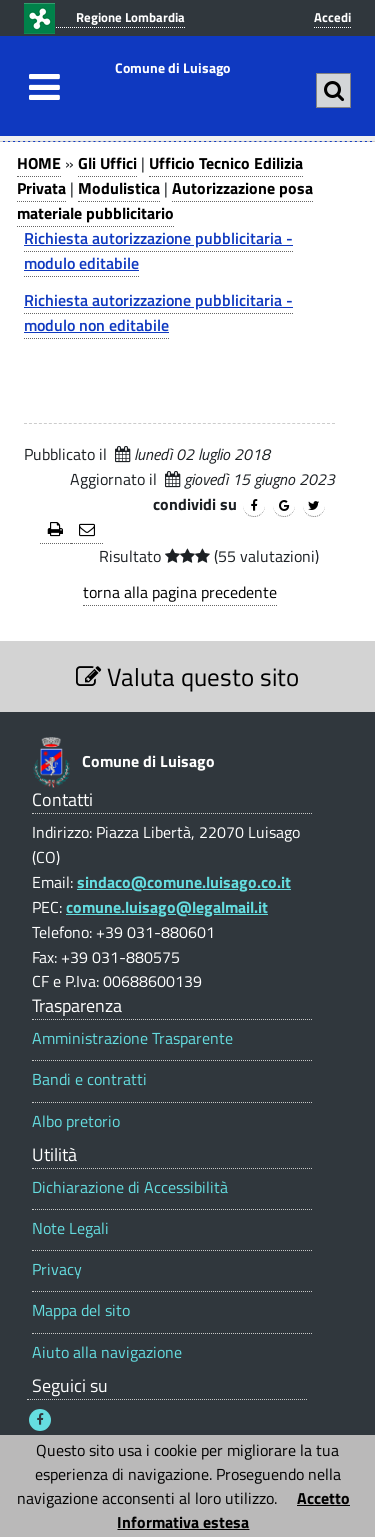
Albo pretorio (76, 1121)
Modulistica (119, 188)
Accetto (323, 1498)
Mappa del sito (81, 1310)
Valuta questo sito (187, 676)
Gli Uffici (107, 163)
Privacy (57, 1269)
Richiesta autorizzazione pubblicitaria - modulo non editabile (158, 312)
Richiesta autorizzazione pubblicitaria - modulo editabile (158, 250)
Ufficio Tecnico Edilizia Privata (160, 175)
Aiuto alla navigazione (107, 1352)
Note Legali (70, 1228)
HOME (39, 163)
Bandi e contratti (89, 1079)
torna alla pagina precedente (180, 592)
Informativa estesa (183, 1522)
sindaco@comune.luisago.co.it (184, 882)
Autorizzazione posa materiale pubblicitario (165, 200)
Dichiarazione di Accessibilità (130, 1187)
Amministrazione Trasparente (132, 1038)
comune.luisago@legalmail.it (167, 907)
